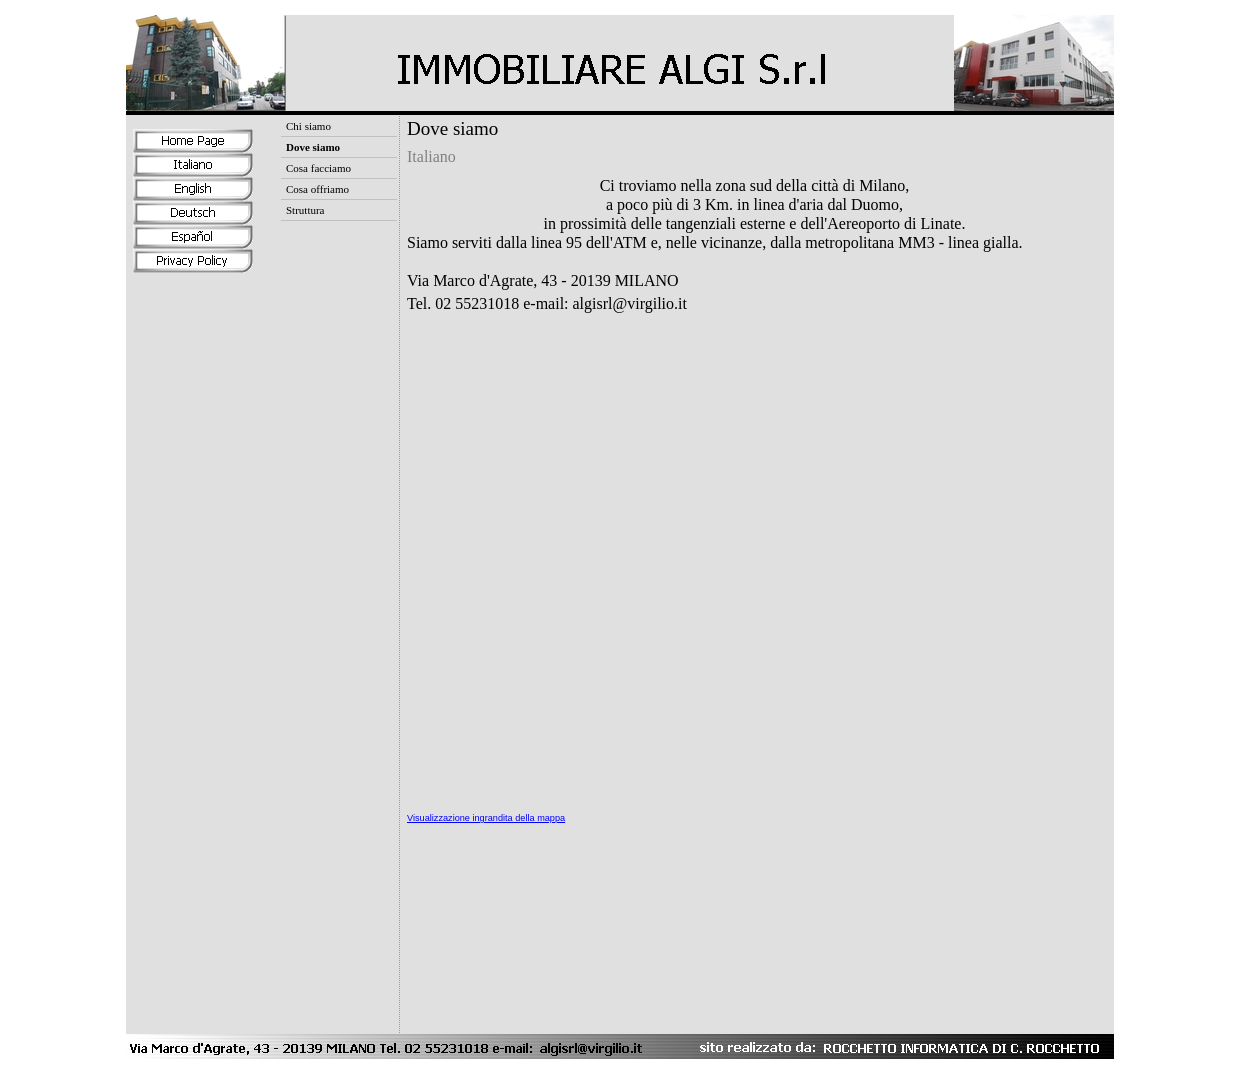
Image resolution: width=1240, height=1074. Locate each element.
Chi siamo (308, 126)
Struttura (305, 210)
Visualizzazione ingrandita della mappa (486, 818)
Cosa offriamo (317, 189)
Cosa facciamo (318, 168)
